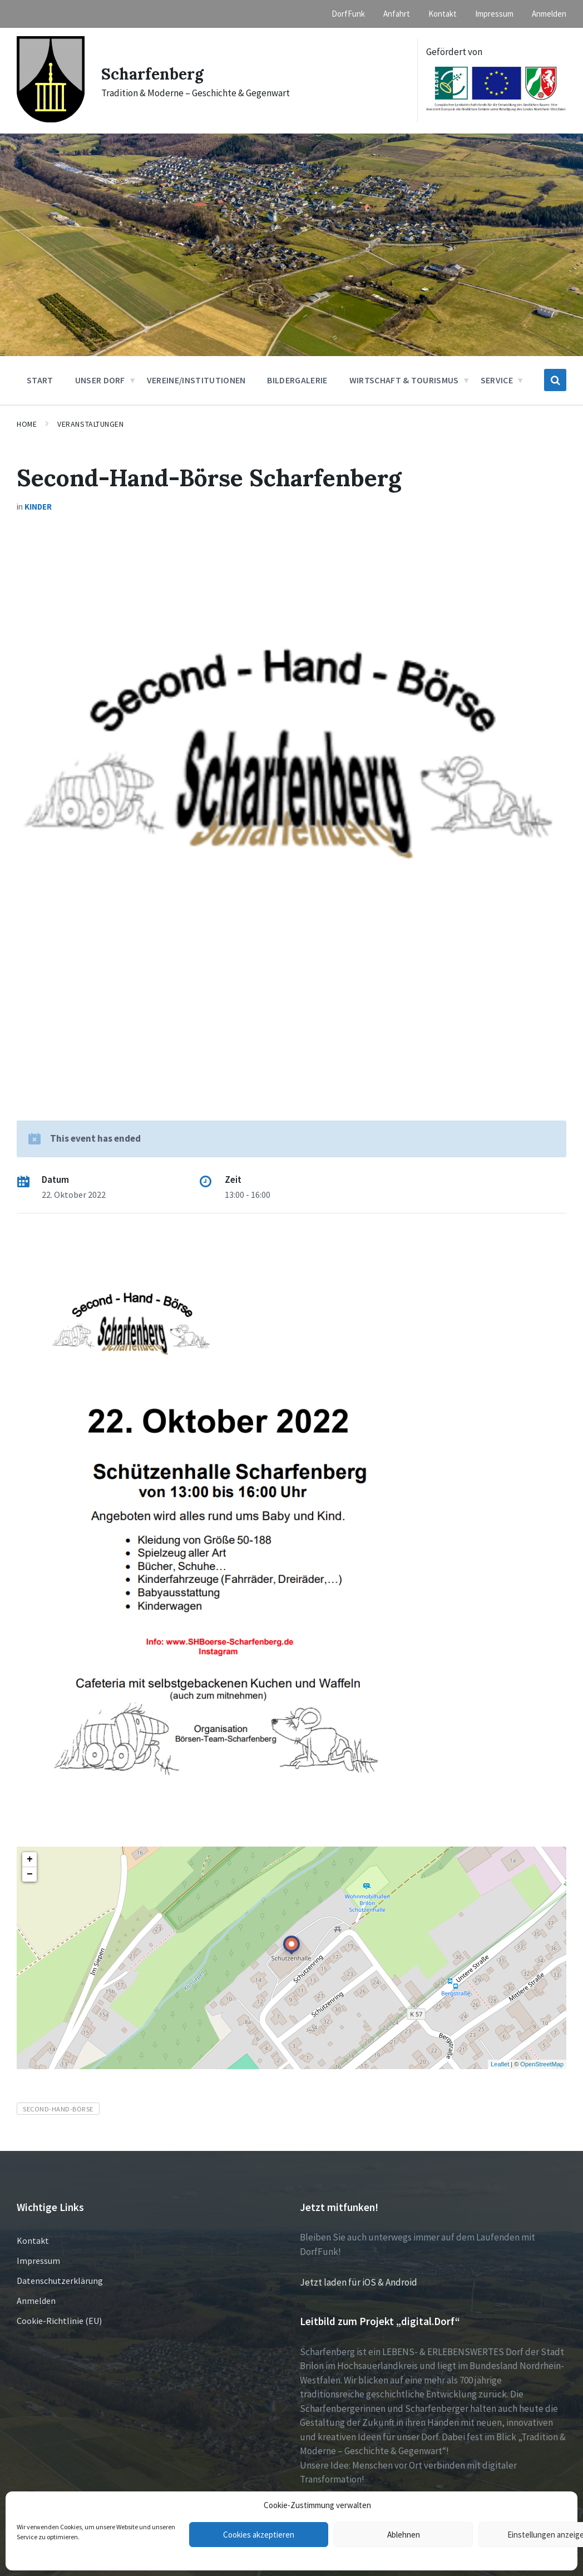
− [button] (30, 1874)
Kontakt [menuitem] (442, 13)
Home (27, 424)
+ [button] (30, 1859)
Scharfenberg (155, 73)
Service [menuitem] (497, 380)
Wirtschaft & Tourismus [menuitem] (404, 380)
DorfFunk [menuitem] (348, 13)
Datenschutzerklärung (60, 2280)
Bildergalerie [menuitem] (297, 380)
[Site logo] (51, 119)
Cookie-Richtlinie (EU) (59, 2320)
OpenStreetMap (542, 2064)
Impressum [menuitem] (494, 13)
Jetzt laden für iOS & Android (358, 2282)
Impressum (38, 2260)
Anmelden (36, 2300)
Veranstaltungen (90, 424)
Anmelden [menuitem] (549, 13)
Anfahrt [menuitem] (396, 13)
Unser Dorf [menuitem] (100, 380)
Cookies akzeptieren (258, 2534)
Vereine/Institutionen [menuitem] (196, 380)
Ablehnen (403, 2534)
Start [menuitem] (40, 380)
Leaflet (500, 2064)
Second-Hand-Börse (58, 2108)
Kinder (38, 506)
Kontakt (33, 2240)
